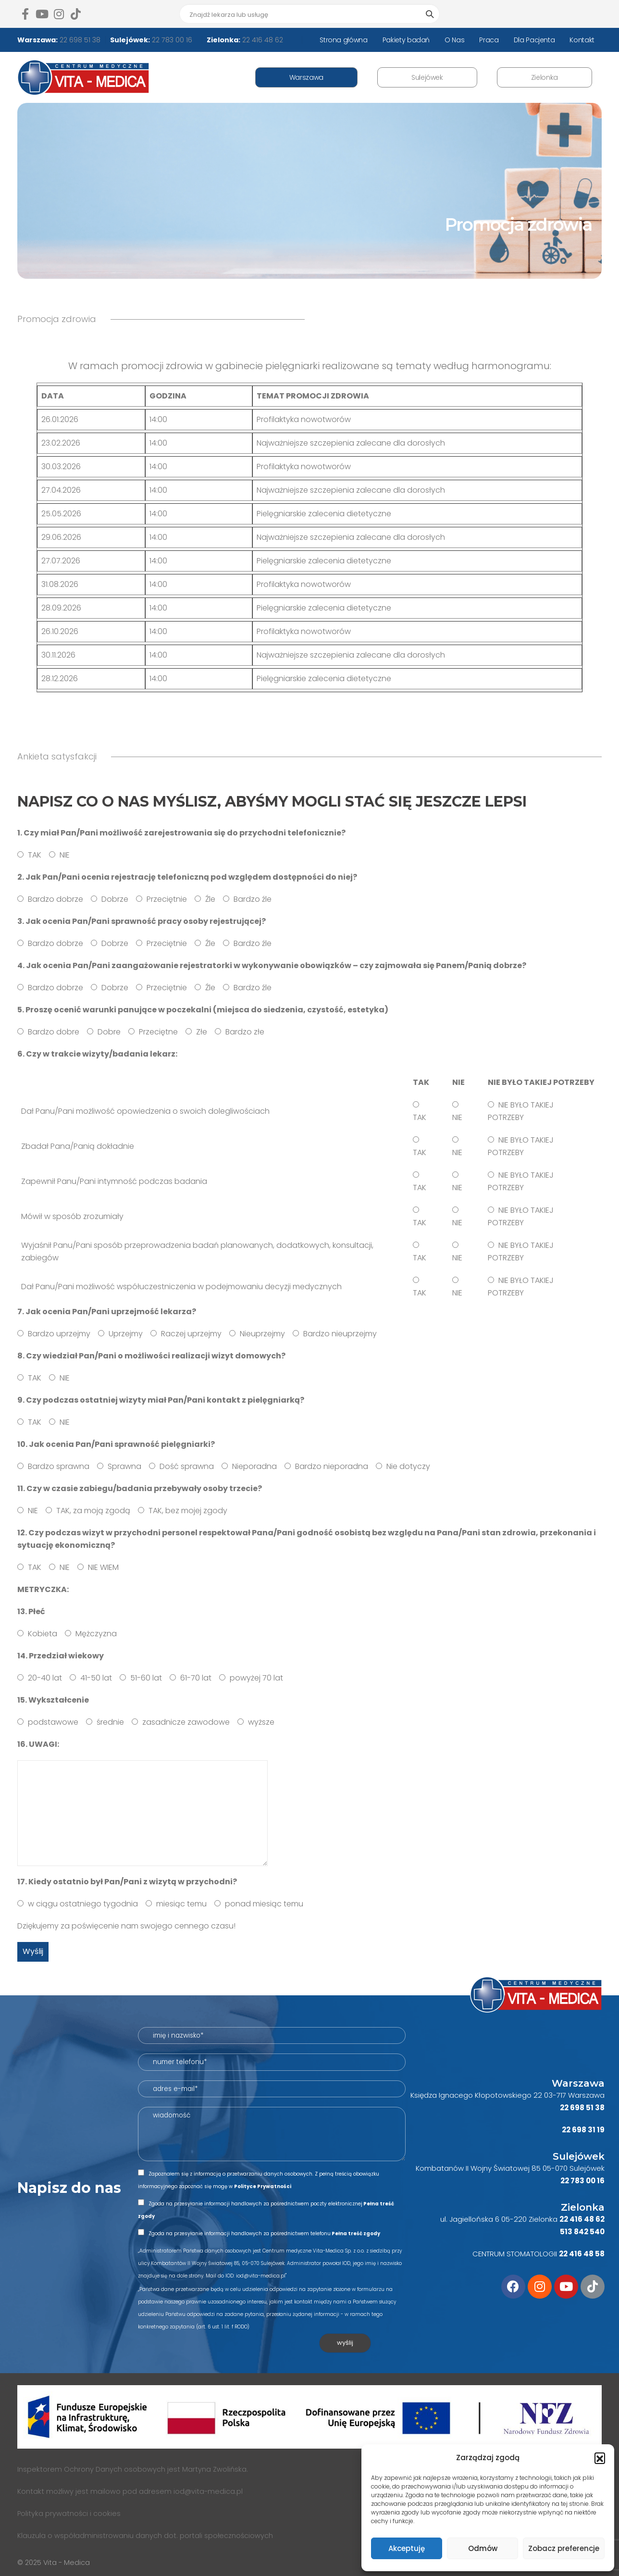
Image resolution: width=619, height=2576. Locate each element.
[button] (600, 2458)
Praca (488, 40)
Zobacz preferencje (563, 2548)
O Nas (454, 40)
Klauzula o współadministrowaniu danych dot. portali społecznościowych (145, 2535)
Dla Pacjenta (534, 40)
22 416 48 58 (582, 2254)
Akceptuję (406, 2548)
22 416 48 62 (261, 40)
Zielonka (544, 77)
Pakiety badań (406, 40)
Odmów (482, 2548)
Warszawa (306, 77)
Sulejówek (427, 77)
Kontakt (581, 40)
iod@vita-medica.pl (208, 2491)
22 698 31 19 (583, 2130)
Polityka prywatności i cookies (69, 2513)
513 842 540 (582, 2232)
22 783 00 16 (171, 40)
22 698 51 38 (79, 40)
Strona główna (343, 40)
